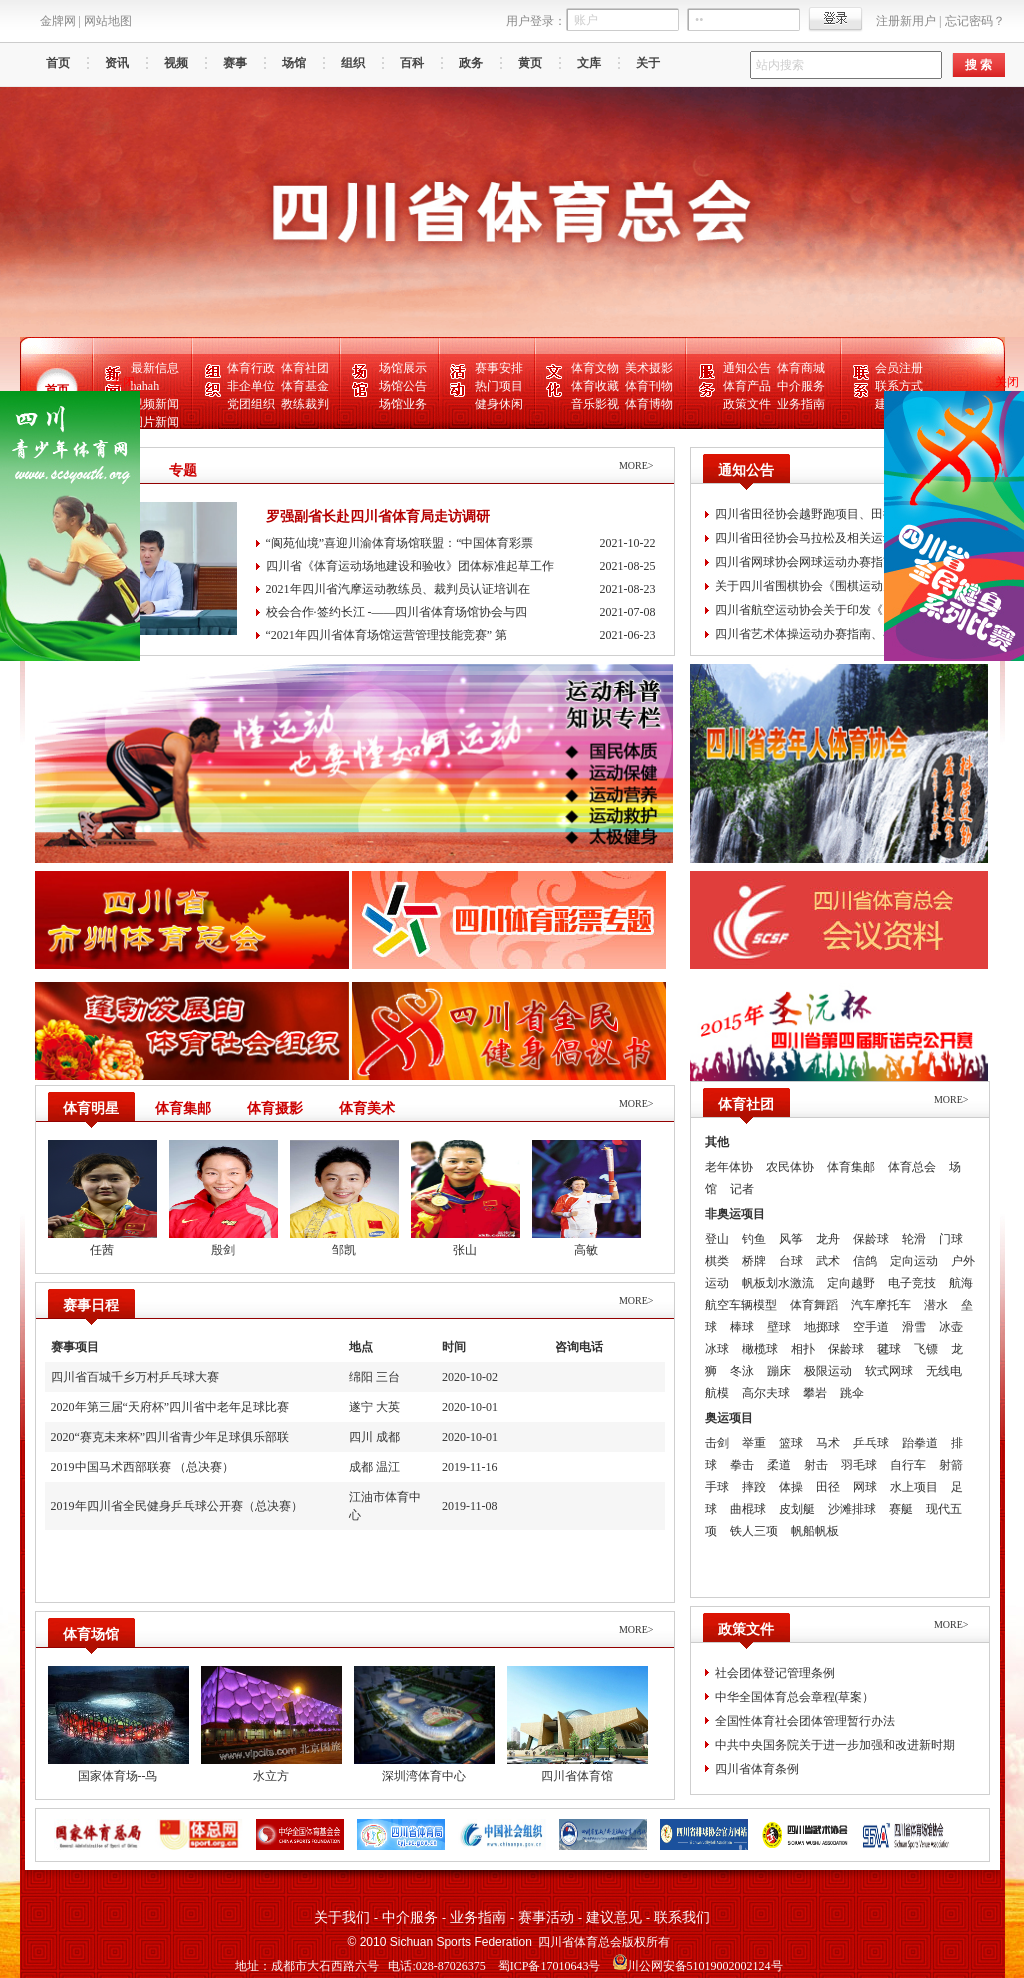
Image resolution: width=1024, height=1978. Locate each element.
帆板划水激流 (778, 1283)
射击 (816, 1465)
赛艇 (901, 1509)
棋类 (717, 1261)
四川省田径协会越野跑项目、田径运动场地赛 (835, 514)
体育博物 (649, 404)
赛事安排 (499, 368)
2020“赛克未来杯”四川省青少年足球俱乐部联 (170, 1437)
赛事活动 (546, 1917)
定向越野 (851, 1283)
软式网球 (889, 1371)
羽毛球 (859, 1465)
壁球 (779, 1327)
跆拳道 (920, 1443)
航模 (717, 1393)
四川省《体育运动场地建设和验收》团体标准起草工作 (461, 566)
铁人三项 (754, 1531)
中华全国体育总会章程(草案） (795, 1697)
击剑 (717, 1443)
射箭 (951, 1465)
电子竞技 (912, 1283)
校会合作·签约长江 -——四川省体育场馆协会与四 (461, 612)
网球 (865, 1487)
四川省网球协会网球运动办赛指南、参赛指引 (835, 562)
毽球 (889, 1349)
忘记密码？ (975, 21)
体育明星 (91, 1108)
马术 (828, 1443)
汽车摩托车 (881, 1305)
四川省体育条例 (757, 1769)
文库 (589, 63)
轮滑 (914, 1239)
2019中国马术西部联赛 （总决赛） (142, 1467)
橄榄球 (760, 1349)
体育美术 (367, 1108)
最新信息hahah (155, 377)
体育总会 (912, 1167)
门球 (951, 1239)
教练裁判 (305, 404)
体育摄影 (275, 1108)
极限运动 (828, 1371)
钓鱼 (754, 1239)
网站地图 (108, 21)
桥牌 (754, 1261)
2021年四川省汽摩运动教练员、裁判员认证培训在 (461, 589)
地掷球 (822, 1327)
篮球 (791, 1443)
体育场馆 (91, 1634)
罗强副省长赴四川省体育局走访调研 (378, 516)
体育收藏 (595, 386)
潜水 (936, 1305)
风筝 (791, 1239)
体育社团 (305, 368)
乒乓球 (871, 1443)
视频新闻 (155, 404)
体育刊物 (649, 386)
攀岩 (815, 1393)
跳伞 (852, 1393)
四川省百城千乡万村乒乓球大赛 (135, 1377)
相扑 (803, 1349)
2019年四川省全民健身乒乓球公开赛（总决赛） (177, 1506)
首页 (58, 63)
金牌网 (58, 21)
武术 (828, 1261)
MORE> (636, 465)
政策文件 (747, 404)
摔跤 (754, 1487)
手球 (717, 1487)
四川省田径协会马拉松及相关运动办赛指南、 (835, 538)
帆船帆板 (815, 1531)
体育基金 (305, 386)
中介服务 (801, 386)
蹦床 (779, 1371)
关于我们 (342, 1917)
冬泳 (742, 1371)
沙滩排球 (852, 1509)
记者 (742, 1189)
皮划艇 (797, 1509)
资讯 (117, 63)
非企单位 (251, 386)
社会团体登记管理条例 (775, 1673)
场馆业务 (403, 404)
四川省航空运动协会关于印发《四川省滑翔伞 (835, 610)
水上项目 (914, 1487)
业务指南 (801, 404)
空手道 (871, 1327)
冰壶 (951, 1327)
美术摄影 (649, 368)
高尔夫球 (766, 1393)
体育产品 (747, 386)
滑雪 (914, 1327)
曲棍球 (748, 1509)
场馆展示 (403, 368)
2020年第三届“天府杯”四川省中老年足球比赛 (170, 1407)
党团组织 (251, 404)
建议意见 (614, 1917)
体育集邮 (183, 1108)
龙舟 (828, 1239)
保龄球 (871, 1239)
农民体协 (790, 1167)
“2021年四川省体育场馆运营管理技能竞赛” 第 (461, 635)
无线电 (944, 1371)
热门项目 (499, 386)
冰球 (717, 1349)
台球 (791, 1261)
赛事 (235, 63)
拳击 (742, 1465)
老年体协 (729, 1167)
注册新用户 (906, 21)
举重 (754, 1443)
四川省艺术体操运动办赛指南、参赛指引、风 (835, 634)
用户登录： (536, 21)
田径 (828, 1487)
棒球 (742, 1327)
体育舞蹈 (814, 1305)
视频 (176, 63)
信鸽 (865, 1261)
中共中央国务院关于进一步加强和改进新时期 (835, 1745)
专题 (183, 470)
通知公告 (747, 368)
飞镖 (926, 1349)
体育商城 (801, 368)
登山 (717, 1239)
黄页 (530, 63)
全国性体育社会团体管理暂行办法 (805, 1721)
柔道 (779, 1465)
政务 (471, 63)
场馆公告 (403, 386)
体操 (791, 1487)
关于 (648, 63)
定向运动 (914, 1261)
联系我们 (682, 1917)
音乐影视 (595, 404)
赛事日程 (91, 1305)
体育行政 (251, 368)
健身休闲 (499, 404)
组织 (353, 63)
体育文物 (595, 368)
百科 (412, 63)
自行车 (908, 1465)
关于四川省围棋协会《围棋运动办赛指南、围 (835, 586)
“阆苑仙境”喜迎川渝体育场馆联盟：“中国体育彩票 (461, 543)
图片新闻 (155, 422)
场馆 (294, 63)
